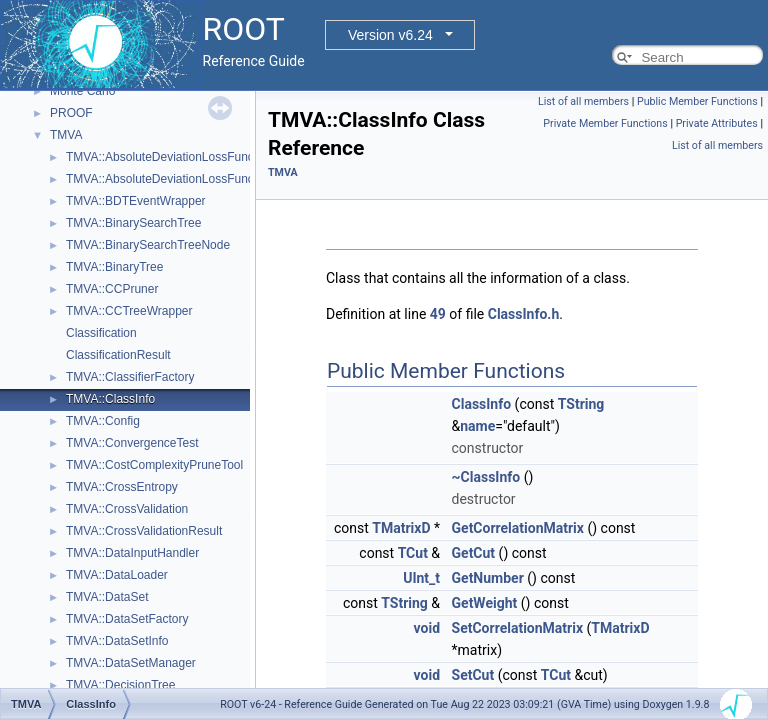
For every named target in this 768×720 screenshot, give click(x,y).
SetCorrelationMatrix (518, 628)
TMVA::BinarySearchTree (133, 223)
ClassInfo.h (524, 314)
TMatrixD (401, 528)
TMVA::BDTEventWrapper (136, 201)
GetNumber (488, 578)
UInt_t (421, 578)
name (477, 426)
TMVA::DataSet (107, 597)
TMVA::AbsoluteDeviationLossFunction (169, 157)
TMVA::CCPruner (112, 289)
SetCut (473, 675)
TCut (413, 553)
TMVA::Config (103, 421)
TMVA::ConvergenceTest (132, 443)
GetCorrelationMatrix (518, 528)
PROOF (71, 113)
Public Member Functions (697, 101)
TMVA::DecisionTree (120, 685)
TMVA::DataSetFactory (127, 619)
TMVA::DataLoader (117, 575)
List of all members (583, 101)
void (427, 628)
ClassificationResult (118, 355)
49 (438, 314)
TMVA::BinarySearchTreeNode (148, 245)
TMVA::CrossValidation (127, 509)
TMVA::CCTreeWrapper (129, 311)
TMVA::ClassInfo (110, 399)
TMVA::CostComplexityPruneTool (154, 465)
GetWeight (485, 603)
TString (581, 404)
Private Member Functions (605, 123)
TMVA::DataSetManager (131, 663)
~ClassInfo (486, 477)
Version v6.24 (390, 35)
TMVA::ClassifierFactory (130, 377)
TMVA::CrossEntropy (122, 487)
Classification (101, 333)
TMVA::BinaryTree (114, 267)
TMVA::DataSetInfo (117, 641)
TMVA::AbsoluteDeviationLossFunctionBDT (181, 179)
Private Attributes (717, 123)
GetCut (474, 553)
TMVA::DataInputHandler (132, 553)
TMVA (66, 135)
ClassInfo (482, 404)
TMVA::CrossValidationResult (144, 531)
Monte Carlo (82, 91)
